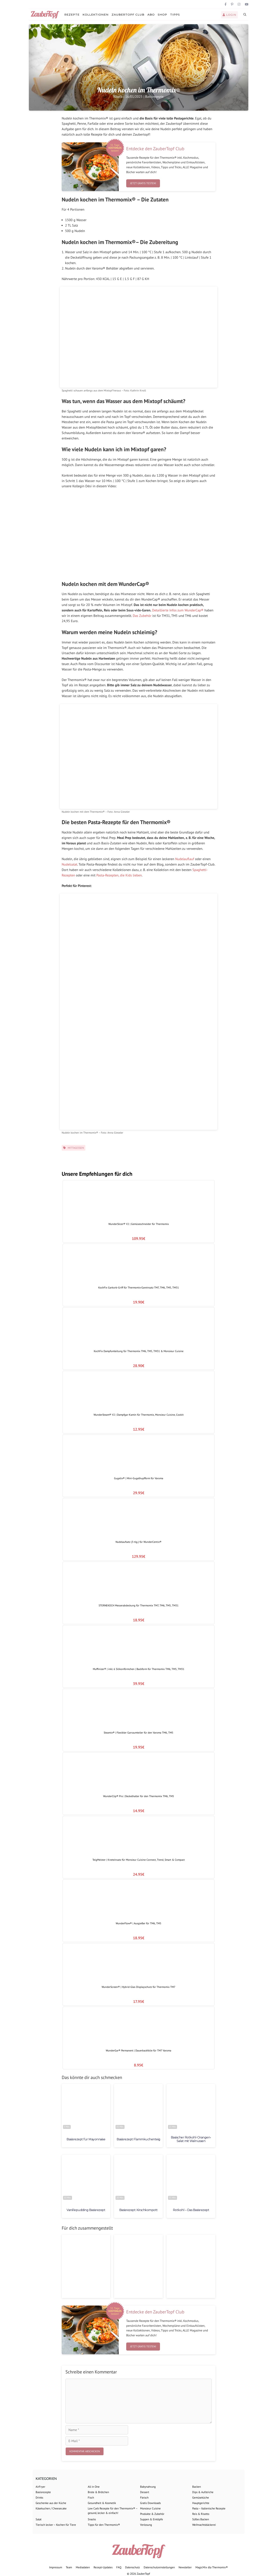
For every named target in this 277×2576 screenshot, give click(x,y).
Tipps (175, 14)
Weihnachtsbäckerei (204, 2524)
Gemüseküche (200, 2497)
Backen (196, 2486)
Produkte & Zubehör (152, 2514)
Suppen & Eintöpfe (151, 2519)
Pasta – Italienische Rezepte (208, 2508)
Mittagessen (76, 1147)
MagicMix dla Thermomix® (211, 2567)
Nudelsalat (69, 864)
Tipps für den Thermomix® (104, 2524)
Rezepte (72, 14)
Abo (151, 14)
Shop (162, 14)
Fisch (91, 2497)
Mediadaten (83, 2567)
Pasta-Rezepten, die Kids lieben (119, 875)
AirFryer (40, 2486)
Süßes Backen (200, 2519)
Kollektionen (96, 14)
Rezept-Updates (103, 2567)
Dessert (144, 2492)
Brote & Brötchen (98, 2492)
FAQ (118, 2567)
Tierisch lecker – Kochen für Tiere (56, 2524)
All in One (94, 2486)
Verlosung (146, 2524)
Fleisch (144, 2497)
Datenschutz (132, 2567)
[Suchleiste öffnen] (245, 14)
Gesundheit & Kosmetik (102, 2503)
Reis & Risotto (200, 2514)
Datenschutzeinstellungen (159, 2567)
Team (69, 2567)
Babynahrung (148, 2486)
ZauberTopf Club (128, 14)
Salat (38, 2519)
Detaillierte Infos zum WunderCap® (177, 610)
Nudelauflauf (184, 859)
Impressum (55, 2567)
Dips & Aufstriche (202, 2492)
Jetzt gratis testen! (143, 183)
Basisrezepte (154, 96)
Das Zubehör (142, 615)
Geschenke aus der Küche (51, 2503)
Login (229, 15)
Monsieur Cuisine (150, 2508)
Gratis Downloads (150, 2503)
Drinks (39, 2497)
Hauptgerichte (200, 2503)
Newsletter (185, 2567)
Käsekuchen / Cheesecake (51, 2508)
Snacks (92, 2519)
